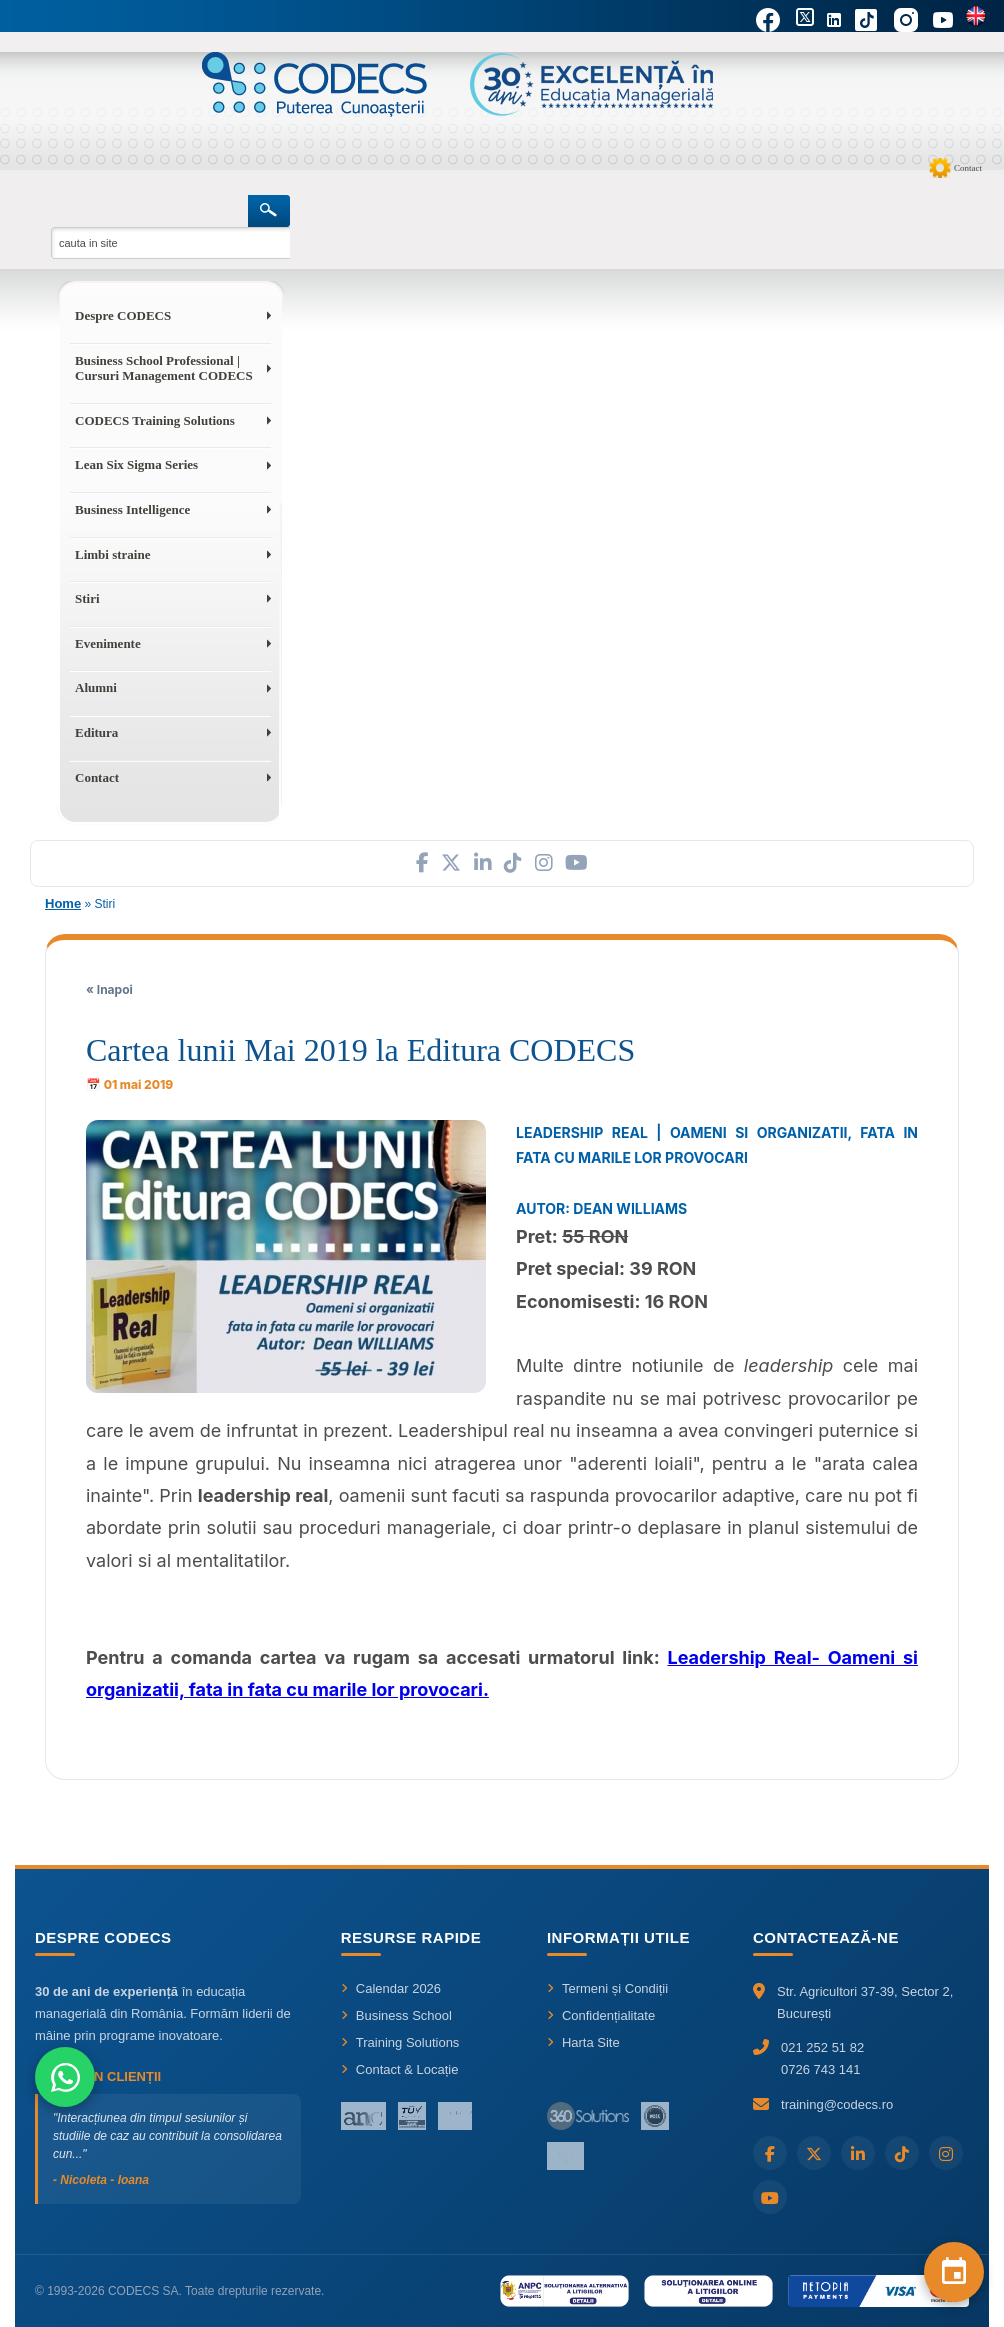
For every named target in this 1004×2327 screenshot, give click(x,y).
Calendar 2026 (391, 1988)
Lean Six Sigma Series (136, 464)
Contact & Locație (400, 2069)
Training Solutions (400, 2042)
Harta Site (583, 2042)
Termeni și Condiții (607, 1988)
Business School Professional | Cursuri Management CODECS (164, 368)
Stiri (87, 598)
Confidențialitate (601, 2015)
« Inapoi (109, 989)
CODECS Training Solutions (155, 420)
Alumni (96, 687)
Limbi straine (112, 554)
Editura (96, 732)
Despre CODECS (123, 315)
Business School (396, 2015)
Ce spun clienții (98, 2076)
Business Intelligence (132, 509)
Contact (968, 168)
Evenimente (108, 643)
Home (63, 903)
